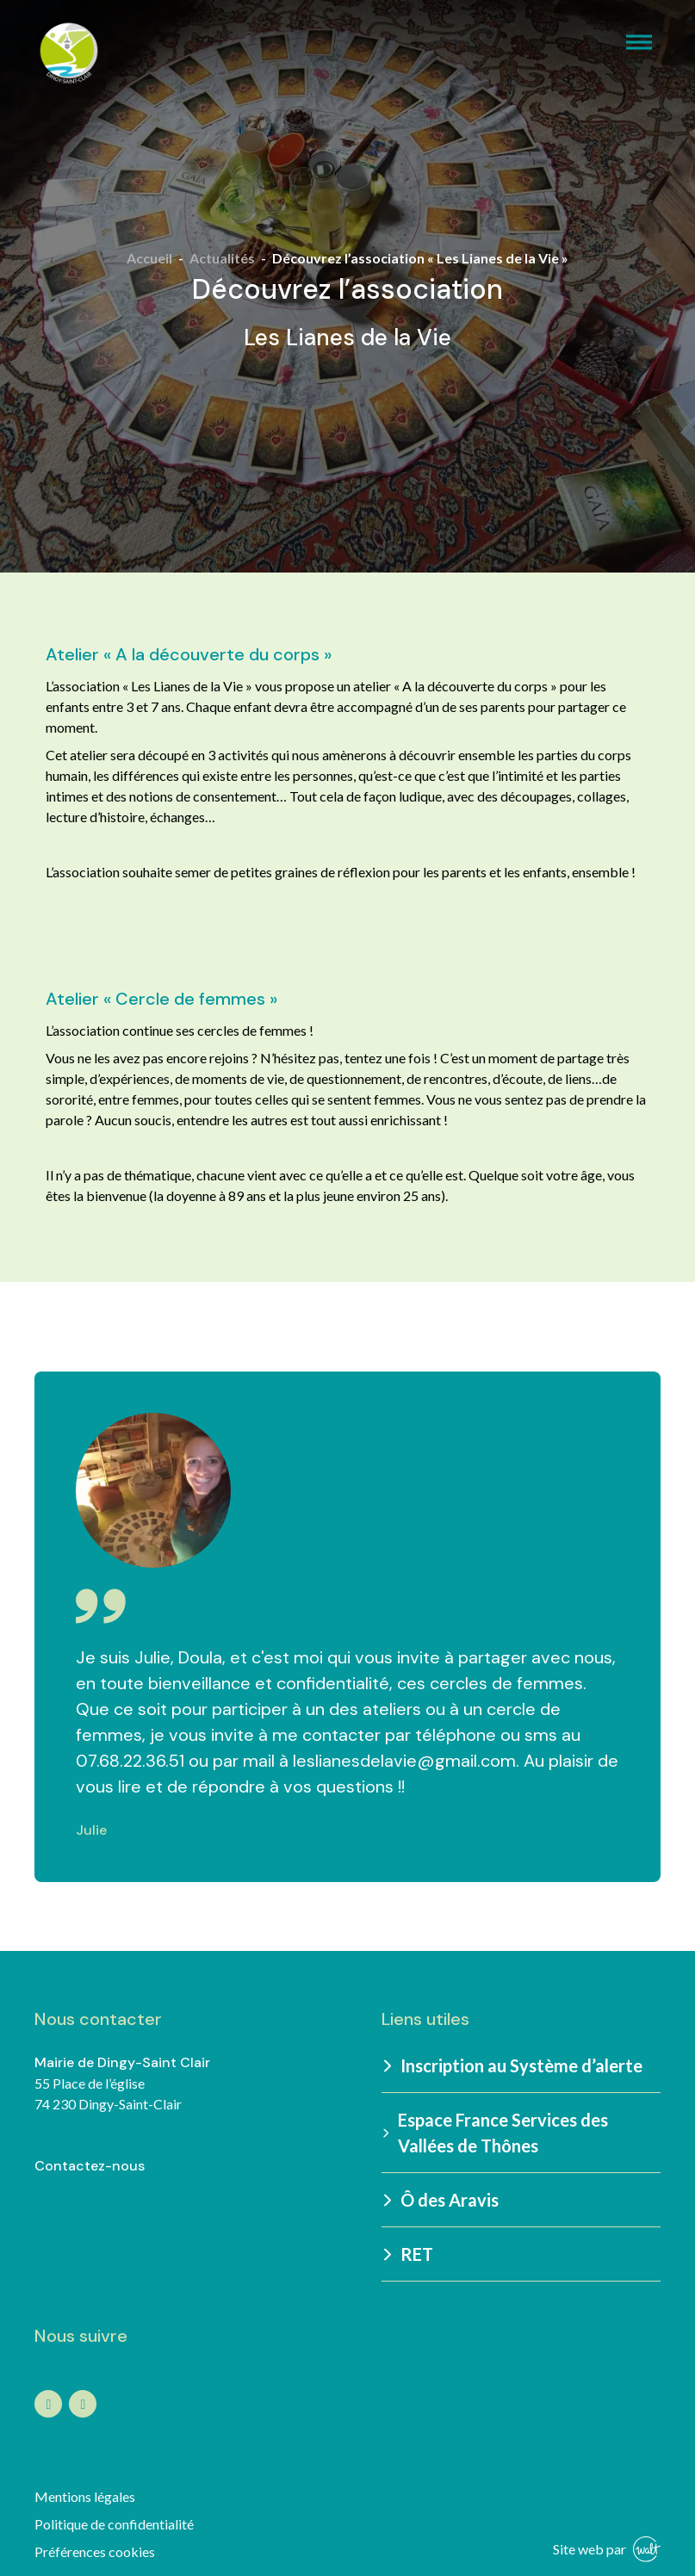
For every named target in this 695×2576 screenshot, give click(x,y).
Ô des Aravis (442, 2199)
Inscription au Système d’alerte (513, 2065)
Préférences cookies (94, 2551)
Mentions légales (84, 2496)
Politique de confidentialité (114, 2524)
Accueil (149, 258)
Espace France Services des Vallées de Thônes (495, 2132)
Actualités (222, 258)
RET (409, 2254)
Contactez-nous (89, 2166)
